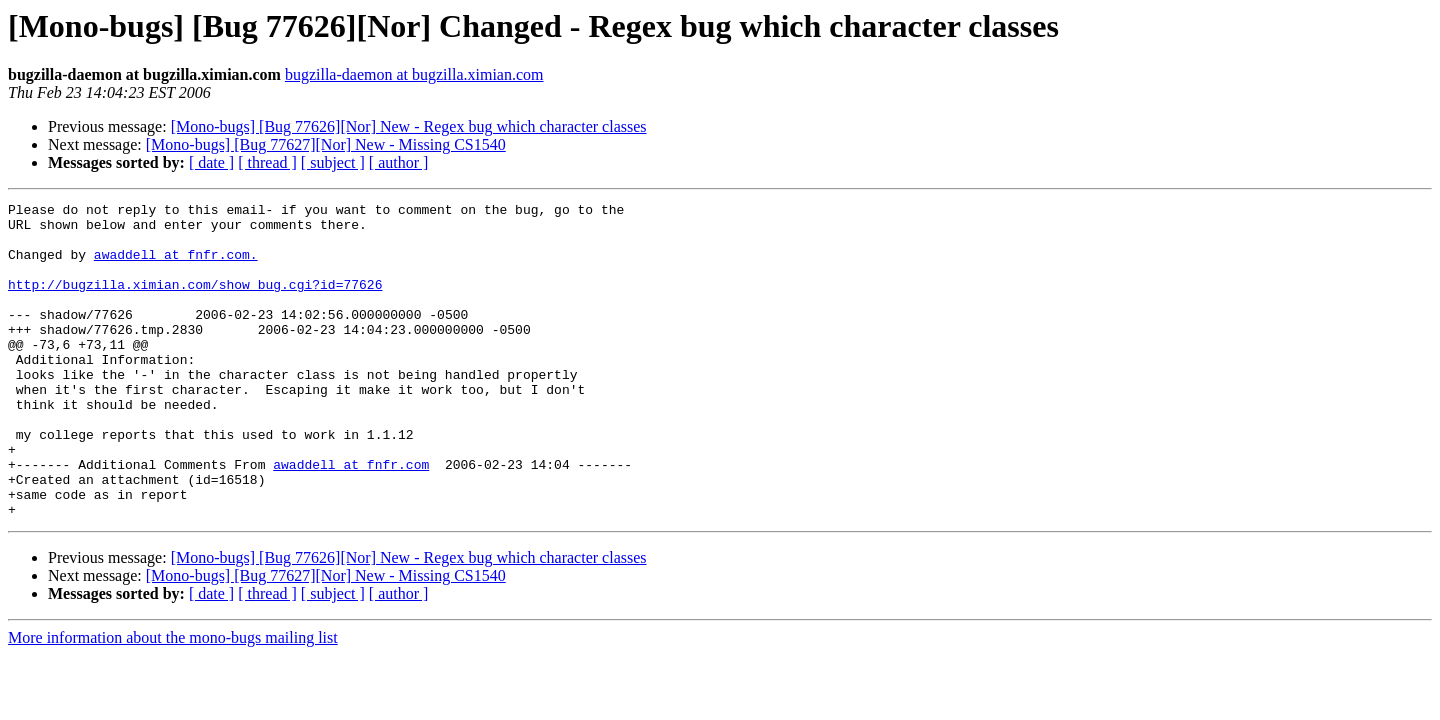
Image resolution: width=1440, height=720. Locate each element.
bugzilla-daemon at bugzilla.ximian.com (414, 74)
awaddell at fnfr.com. (176, 266)
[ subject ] (333, 162)
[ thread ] (267, 162)
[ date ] (211, 162)
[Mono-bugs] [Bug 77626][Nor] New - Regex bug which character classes (409, 126)
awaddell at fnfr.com (351, 518)
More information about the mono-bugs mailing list (173, 700)
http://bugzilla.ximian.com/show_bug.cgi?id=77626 (195, 302)
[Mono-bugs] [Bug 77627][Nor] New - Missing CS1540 (326, 144)
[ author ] (399, 162)
